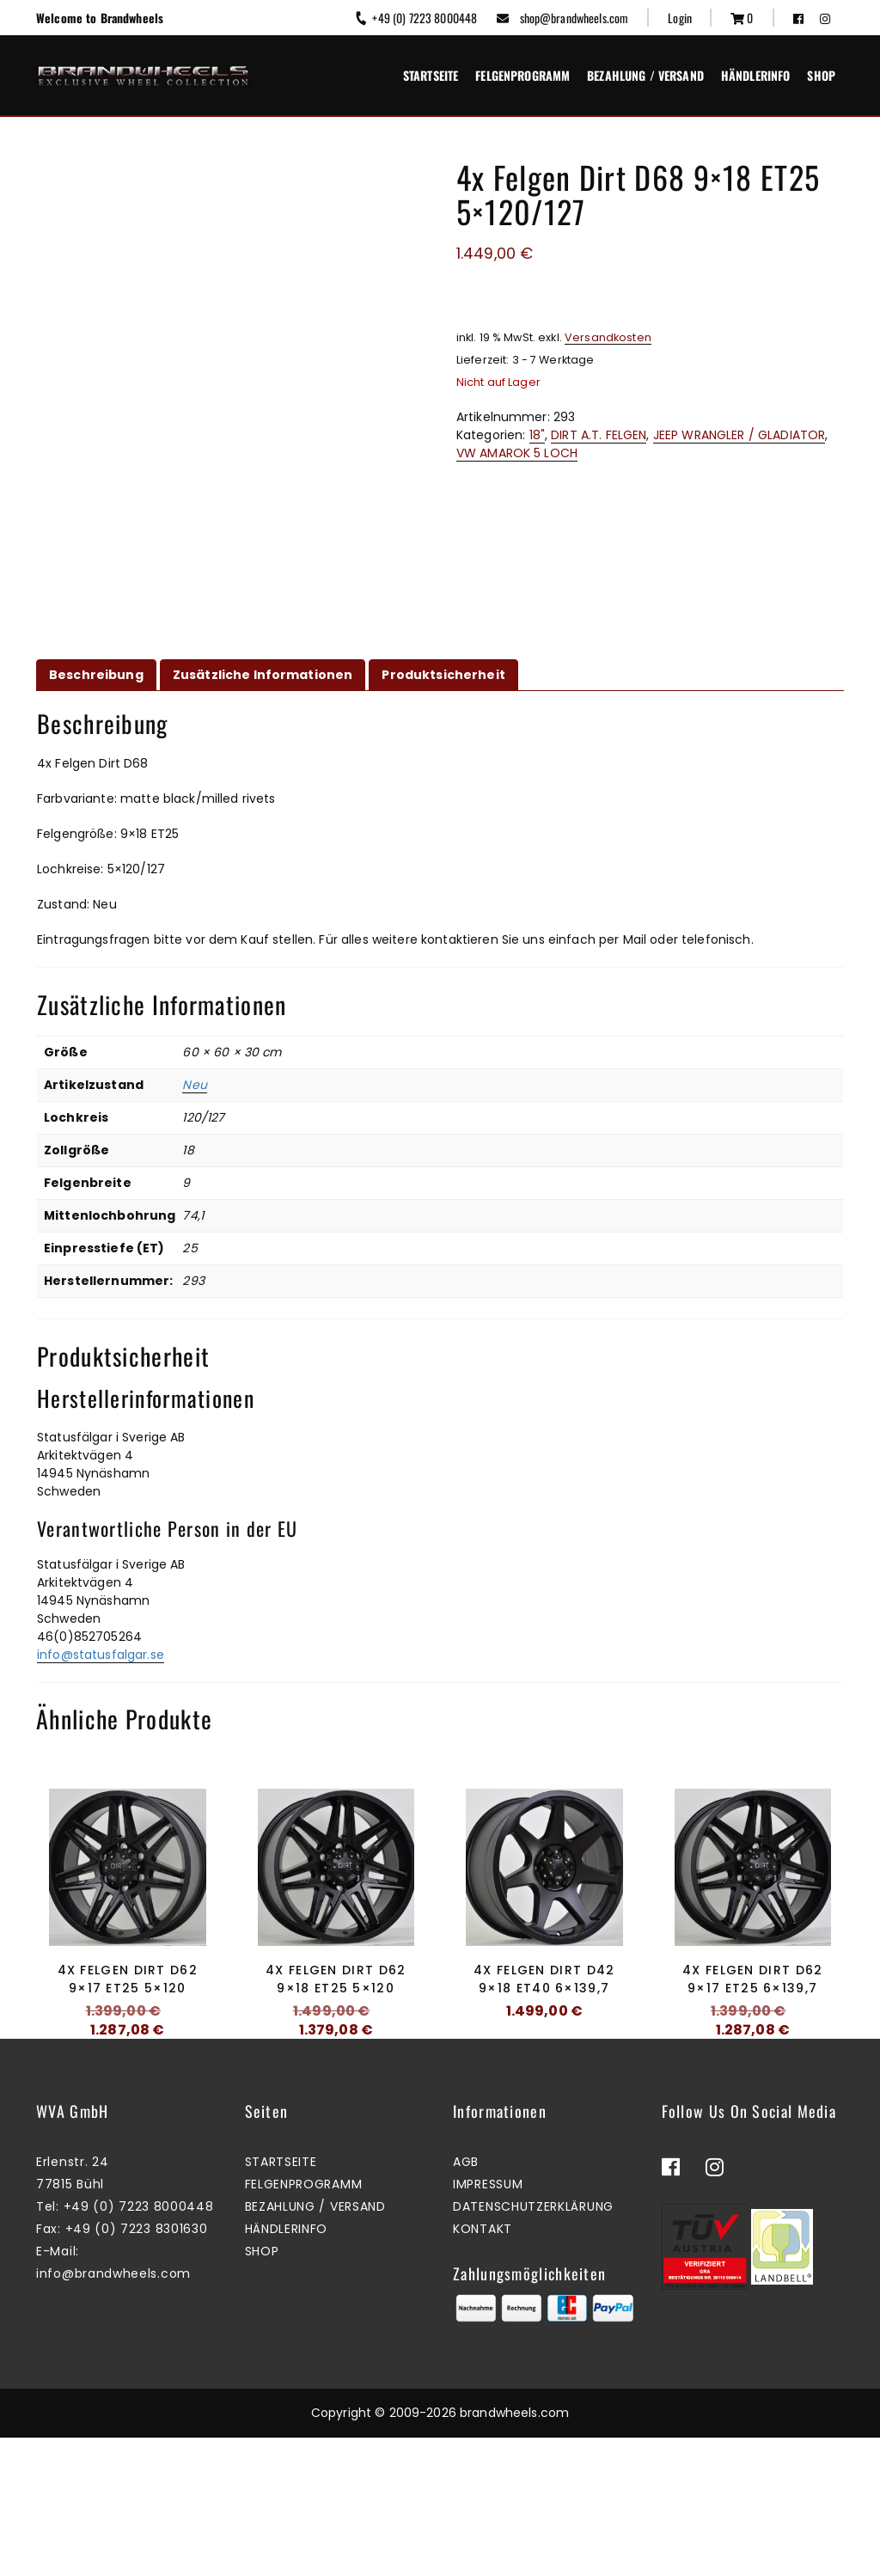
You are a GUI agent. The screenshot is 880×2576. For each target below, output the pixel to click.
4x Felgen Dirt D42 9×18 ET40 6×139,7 (544, 1979)
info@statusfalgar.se (100, 1654)
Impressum (487, 2323)
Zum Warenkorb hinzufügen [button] (331, 2087)
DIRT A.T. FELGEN (598, 435)
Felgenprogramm (522, 75)
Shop (821, 75)
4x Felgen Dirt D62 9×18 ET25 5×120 (336, 1979)
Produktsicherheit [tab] (443, 674)
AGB (466, 2301)
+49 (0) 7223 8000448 (415, 18)
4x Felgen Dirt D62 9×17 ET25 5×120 (128, 1979)
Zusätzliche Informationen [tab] (263, 674)
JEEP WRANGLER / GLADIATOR (739, 435)
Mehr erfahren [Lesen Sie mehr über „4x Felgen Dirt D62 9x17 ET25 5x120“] (123, 2087)
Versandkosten (608, 337)
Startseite (430, 75)
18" (537, 435)
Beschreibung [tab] (96, 674)
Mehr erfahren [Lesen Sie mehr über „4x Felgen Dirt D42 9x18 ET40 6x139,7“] (539, 2068)
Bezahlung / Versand (645, 75)
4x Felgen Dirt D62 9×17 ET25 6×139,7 (752, 1979)
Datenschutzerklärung (533, 2345)
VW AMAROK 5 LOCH (517, 453)
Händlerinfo (756, 75)
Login (680, 18)
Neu (194, 1084)
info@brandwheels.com (113, 2412)
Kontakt (482, 2368)
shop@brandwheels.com (562, 18)
